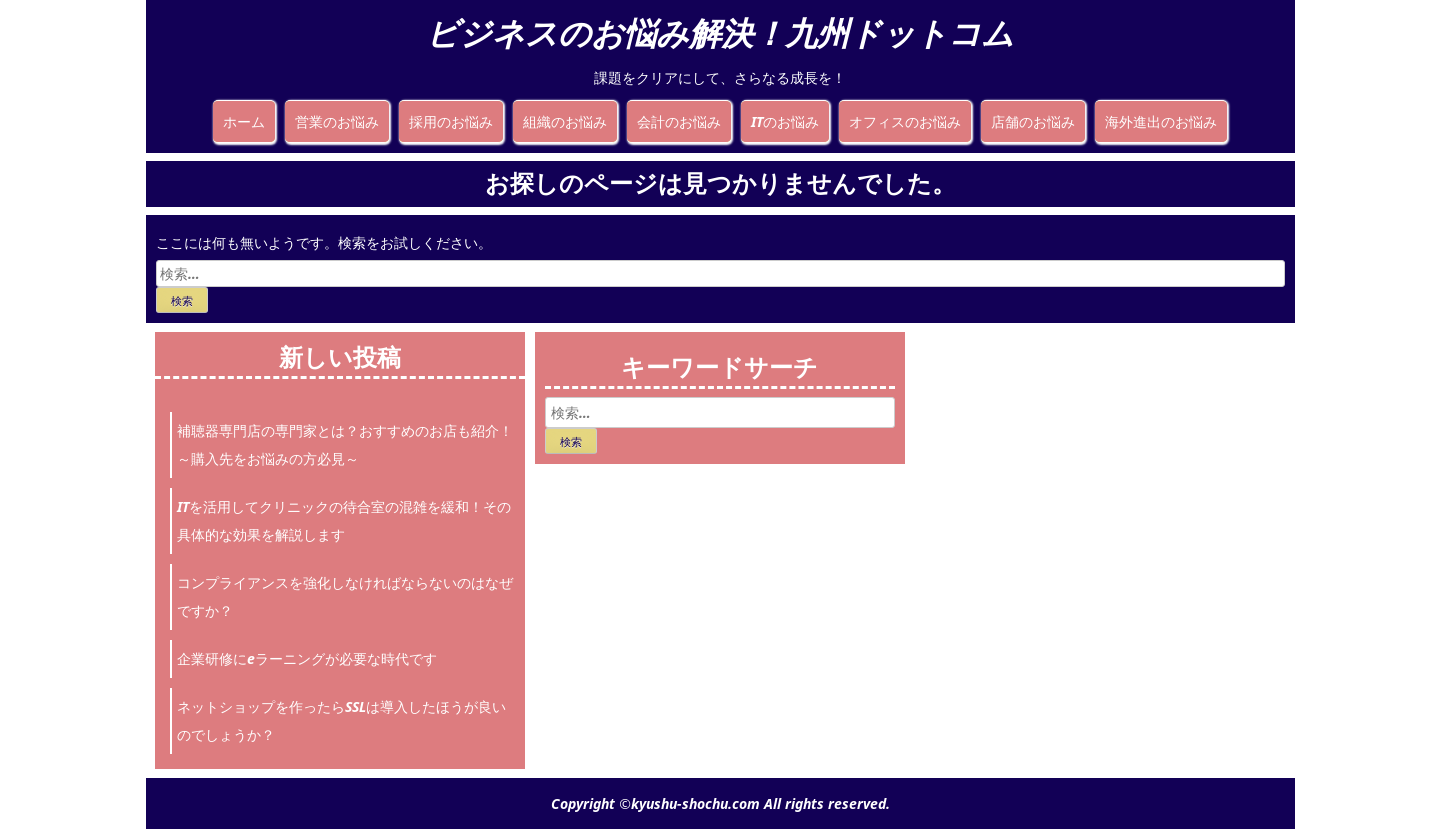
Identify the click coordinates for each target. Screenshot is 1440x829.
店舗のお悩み (1033, 121)
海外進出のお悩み (1161, 121)
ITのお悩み (785, 121)
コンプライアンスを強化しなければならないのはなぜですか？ (345, 596)
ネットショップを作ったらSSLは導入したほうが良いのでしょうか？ (341, 720)
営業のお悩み (337, 121)
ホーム (244, 121)
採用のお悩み (451, 121)
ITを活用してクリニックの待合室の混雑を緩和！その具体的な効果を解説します (344, 520)
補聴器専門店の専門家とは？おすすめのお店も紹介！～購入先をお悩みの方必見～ (345, 444)
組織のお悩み (565, 121)
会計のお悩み (679, 121)
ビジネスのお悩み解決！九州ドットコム (720, 32)
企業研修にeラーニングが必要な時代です (307, 658)
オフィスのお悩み (905, 121)
